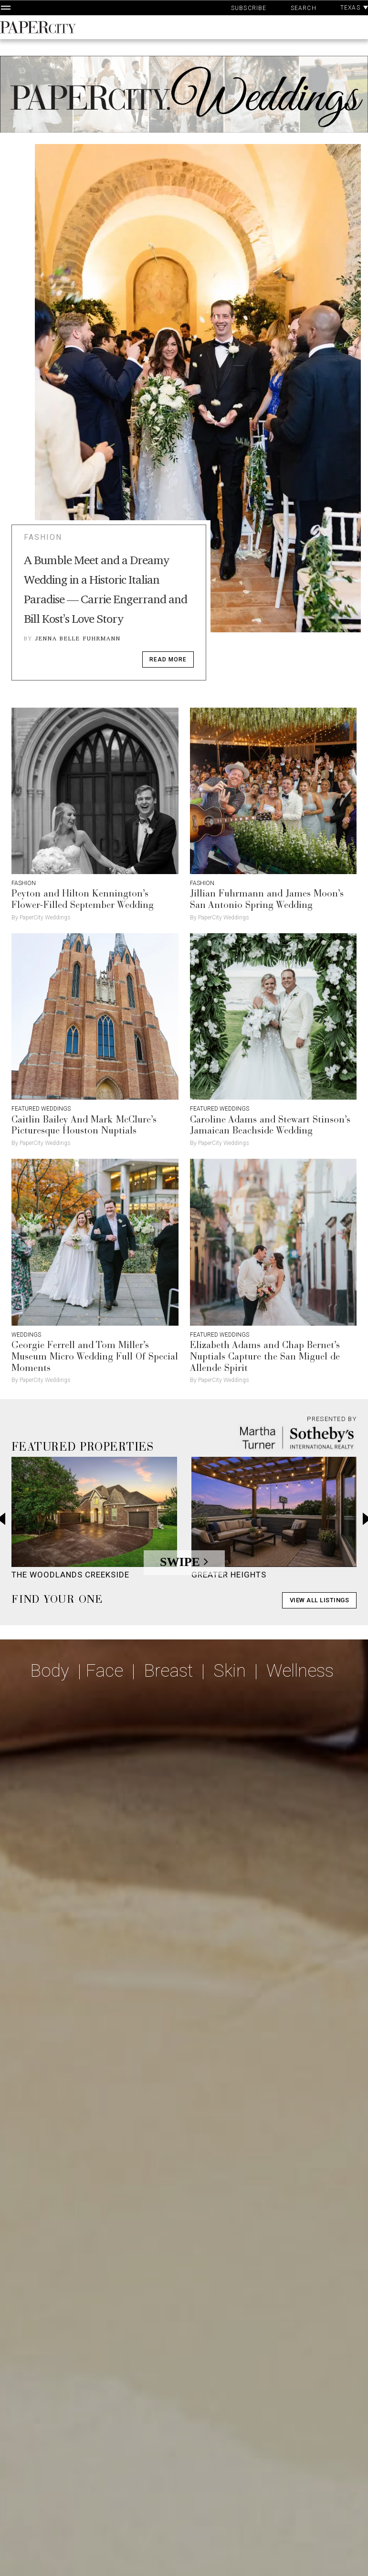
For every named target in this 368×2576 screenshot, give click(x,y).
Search (303, 8)
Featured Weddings (41, 1108)
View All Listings (319, 1600)
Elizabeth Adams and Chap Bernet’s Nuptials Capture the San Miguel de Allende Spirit (265, 1357)
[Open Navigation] (5, 8)
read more (168, 659)
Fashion (43, 537)
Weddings (26, 1334)
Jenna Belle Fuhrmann (78, 638)
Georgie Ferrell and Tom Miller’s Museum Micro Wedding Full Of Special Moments (94, 1357)
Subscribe (249, 8)
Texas (354, 7)
